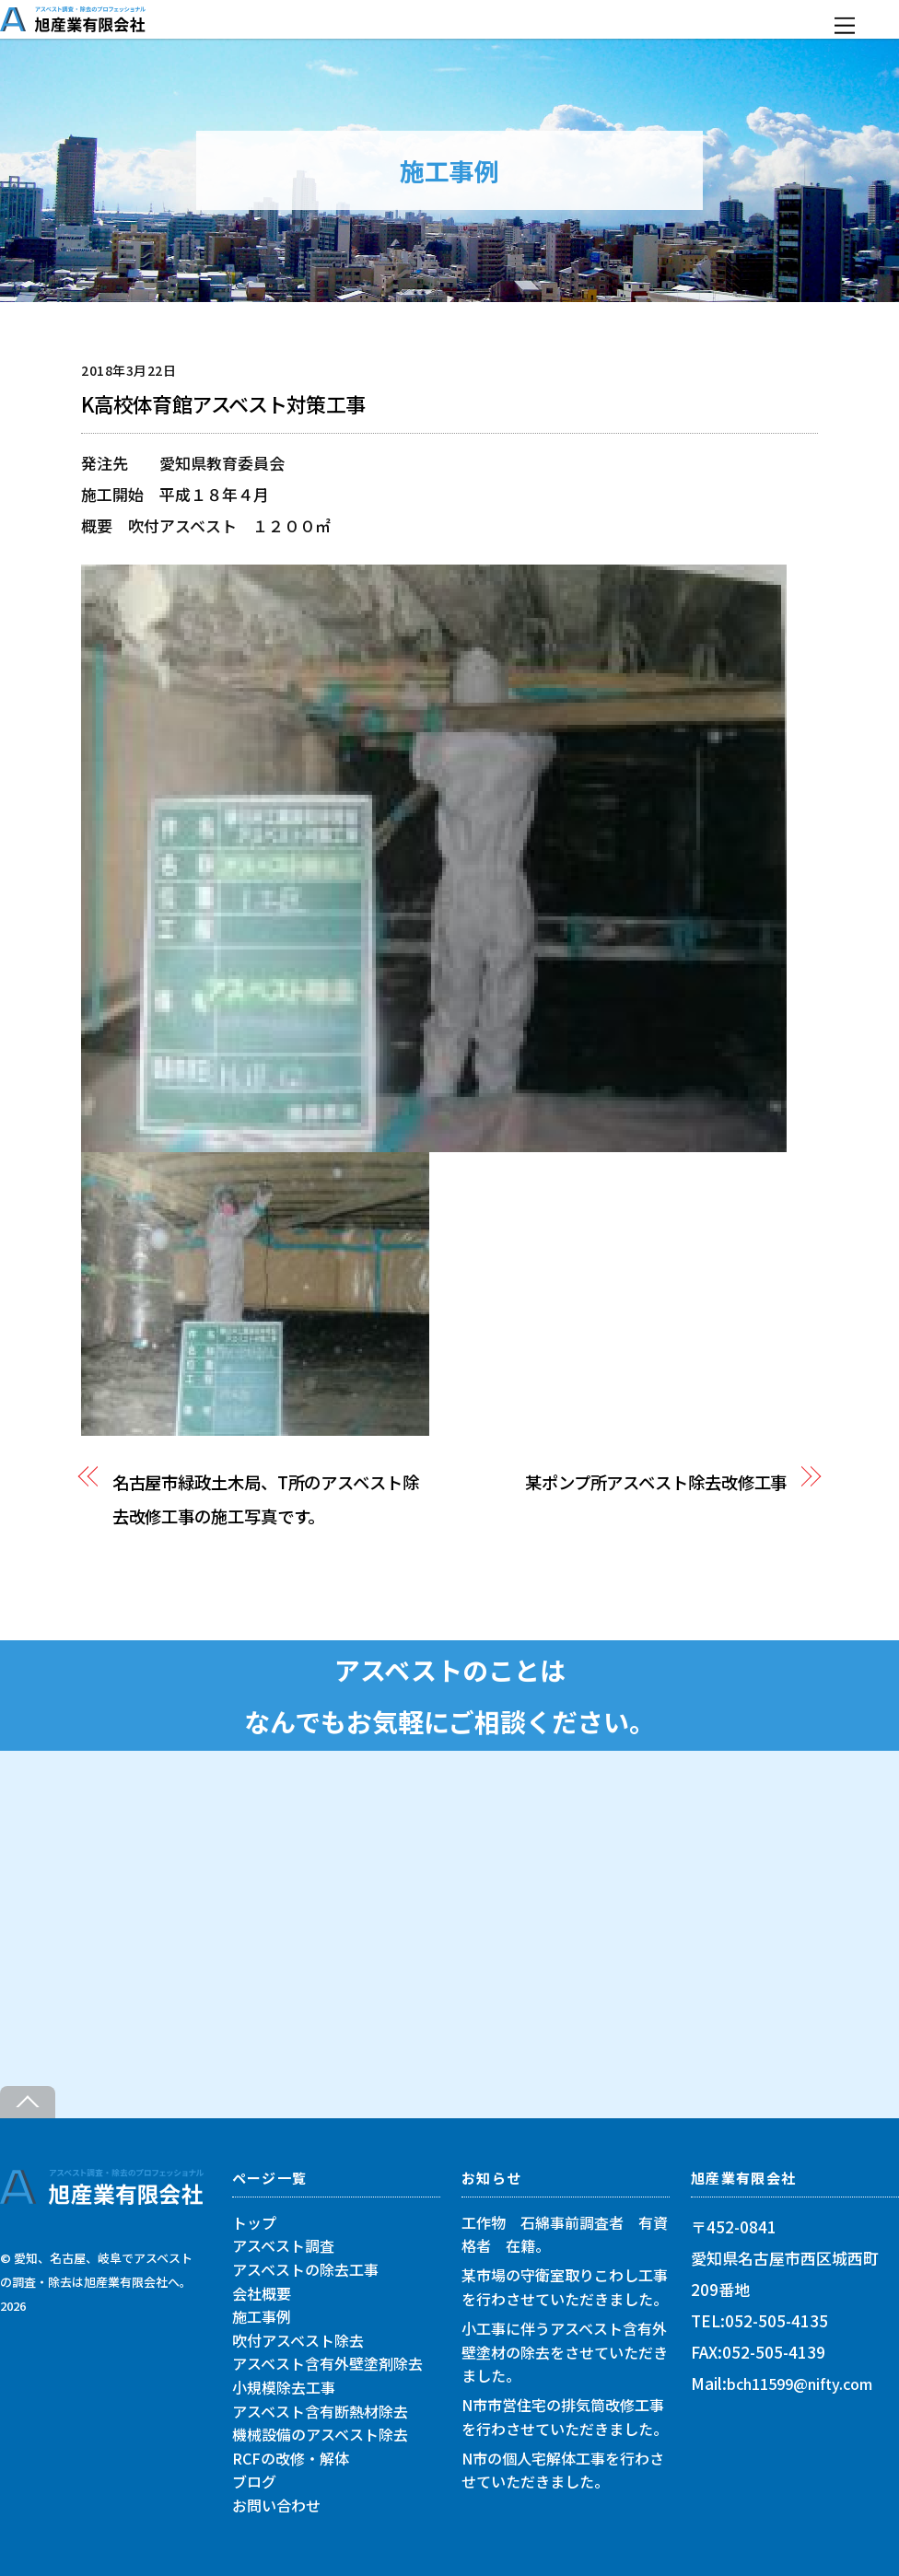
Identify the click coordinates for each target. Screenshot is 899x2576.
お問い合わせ (276, 2505)
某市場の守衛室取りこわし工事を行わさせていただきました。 (564, 2287)
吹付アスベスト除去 (298, 2340)
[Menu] (844, 25)
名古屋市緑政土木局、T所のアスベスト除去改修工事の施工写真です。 (265, 1499)
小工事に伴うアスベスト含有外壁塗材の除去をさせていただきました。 (564, 2351)
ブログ (254, 2481)
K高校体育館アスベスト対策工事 (223, 404)
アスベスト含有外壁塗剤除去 (327, 2363)
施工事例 (261, 2316)
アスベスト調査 (283, 2245)
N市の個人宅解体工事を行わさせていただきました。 (562, 2470)
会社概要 (261, 2293)
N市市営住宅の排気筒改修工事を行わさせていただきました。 (564, 2417)
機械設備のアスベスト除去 (320, 2434)
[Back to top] (27, 2102)
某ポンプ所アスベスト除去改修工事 (656, 1482)
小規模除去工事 (283, 2387)
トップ (254, 2222)
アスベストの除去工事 (305, 2269)
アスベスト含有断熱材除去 (320, 2410)
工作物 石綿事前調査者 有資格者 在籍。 (564, 2234)
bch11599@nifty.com (799, 2383)
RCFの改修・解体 (290, 2458)
